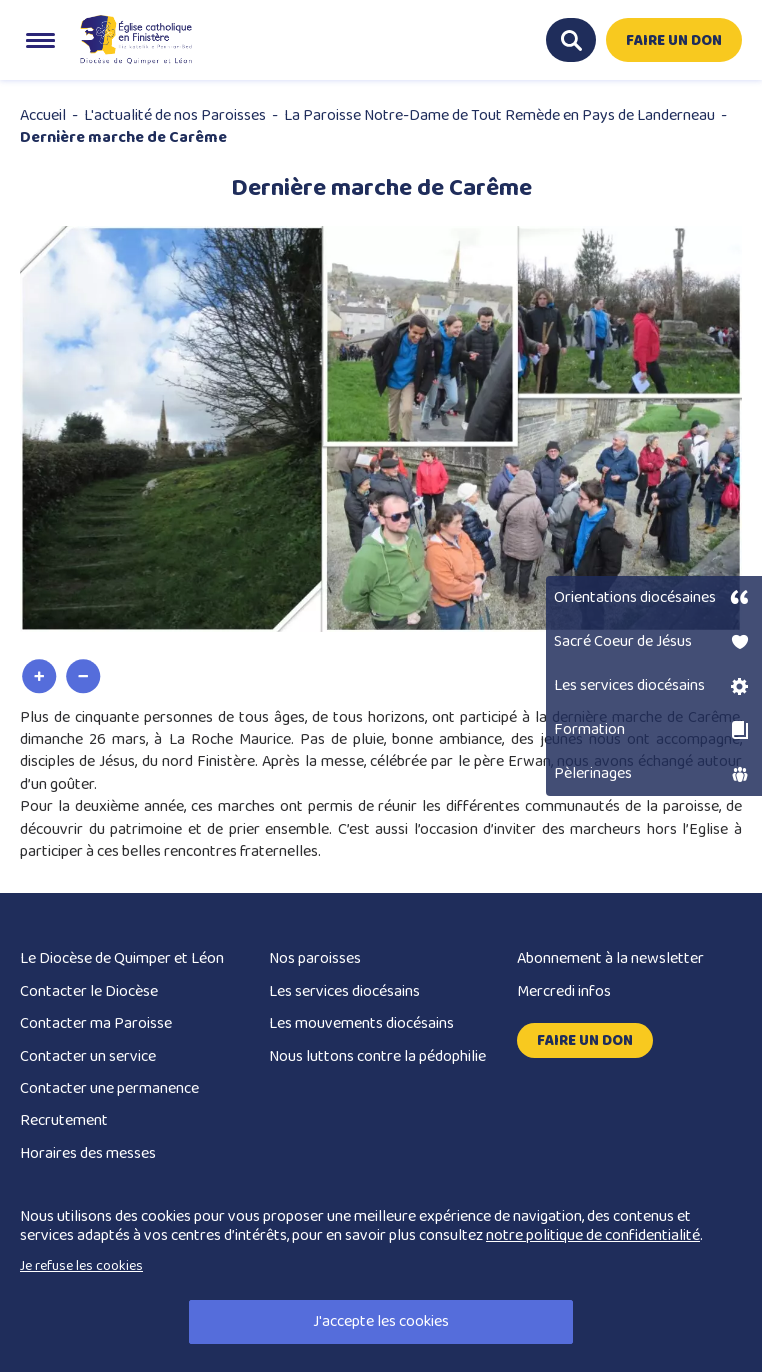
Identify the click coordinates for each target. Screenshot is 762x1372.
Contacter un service (88, 1056)
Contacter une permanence (109, 1088)
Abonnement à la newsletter (610, 958)
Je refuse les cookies (81, 1266)
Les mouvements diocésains (361, 1023)
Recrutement (64, 1120)
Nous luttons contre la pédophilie (377, 1056)
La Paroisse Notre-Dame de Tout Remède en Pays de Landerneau (499, 115)
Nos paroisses (315, 958)
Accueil (43, 115)
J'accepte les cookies (381, 1321)
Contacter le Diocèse (89, 991)
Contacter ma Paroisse (96, 1023)
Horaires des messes (88, 1153)
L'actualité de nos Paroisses (175, 115)
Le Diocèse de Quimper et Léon (122, 958)
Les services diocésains (344, 991)
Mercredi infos (564, 991)
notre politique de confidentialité (593, 1235)
